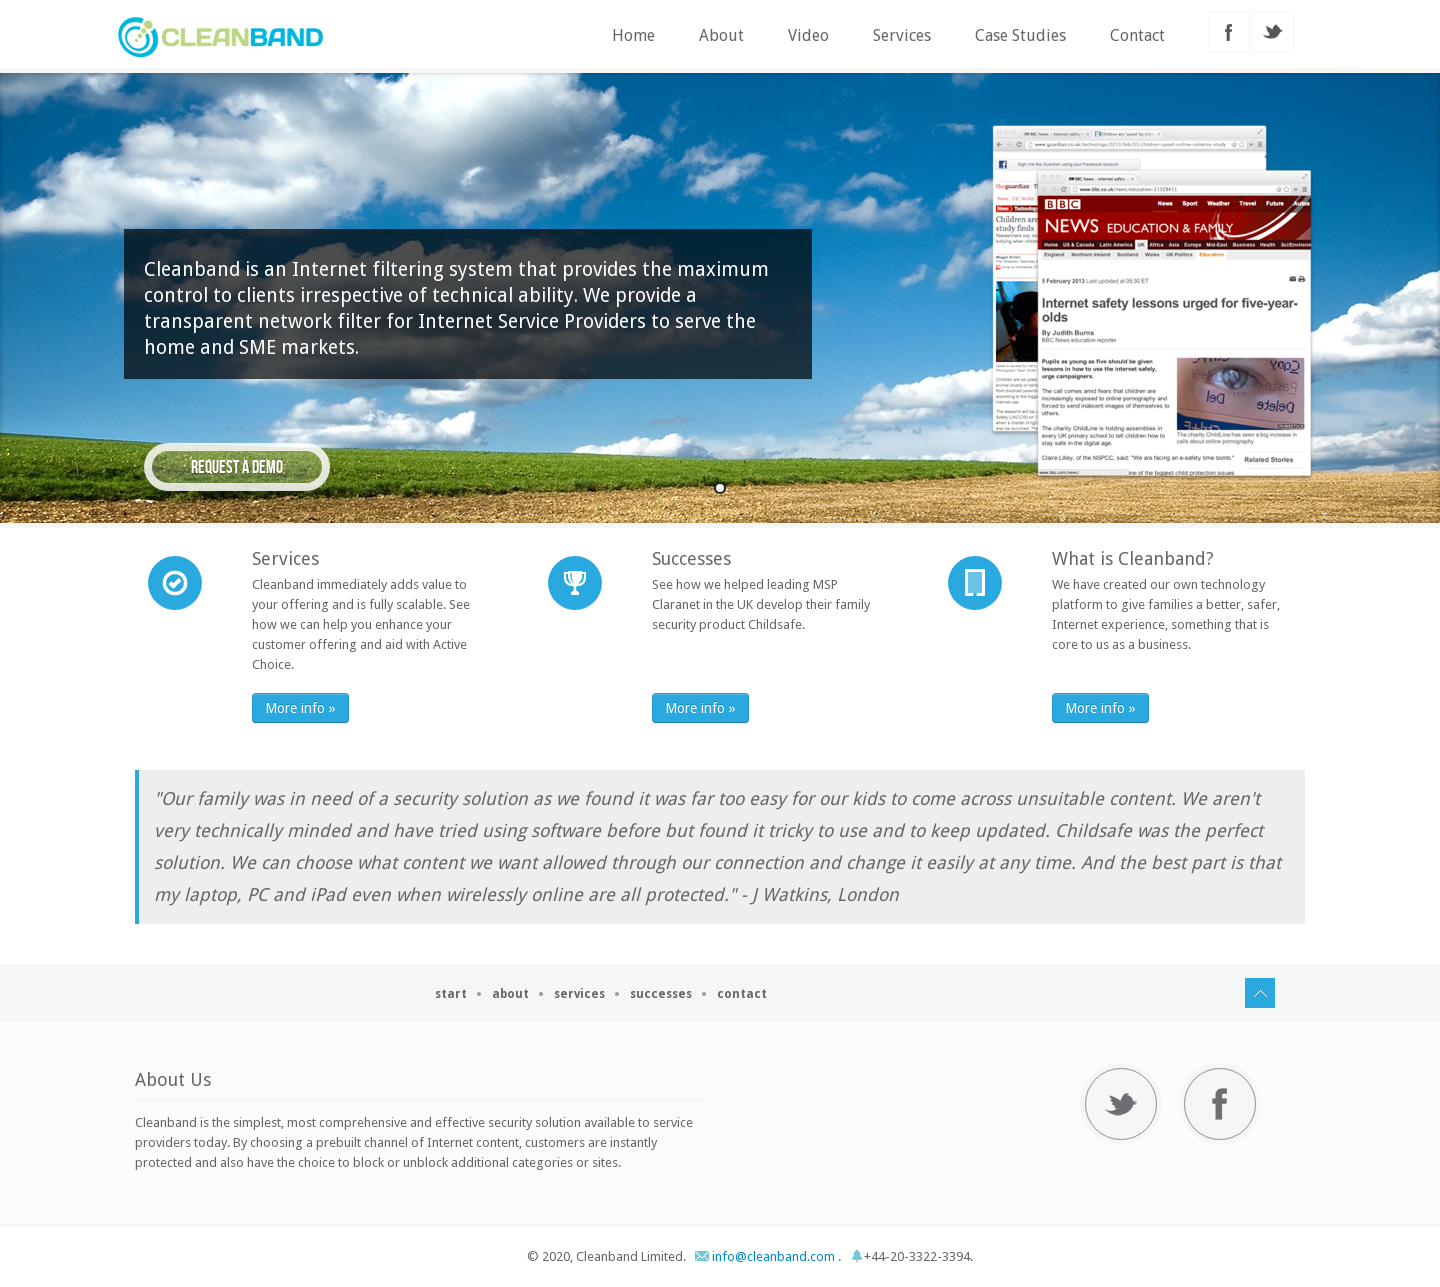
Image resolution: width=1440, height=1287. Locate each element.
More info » (300, 708)
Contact (1137, 35)
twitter (1273, 32)
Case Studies (1020, 35)
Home (633, 35)
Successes (661, 994)
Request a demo (237, 467)
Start (451, 994)
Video (808, 35)
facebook (1229, 32)
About (721, 35)
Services (902, 35)
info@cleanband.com (766, 1256)
